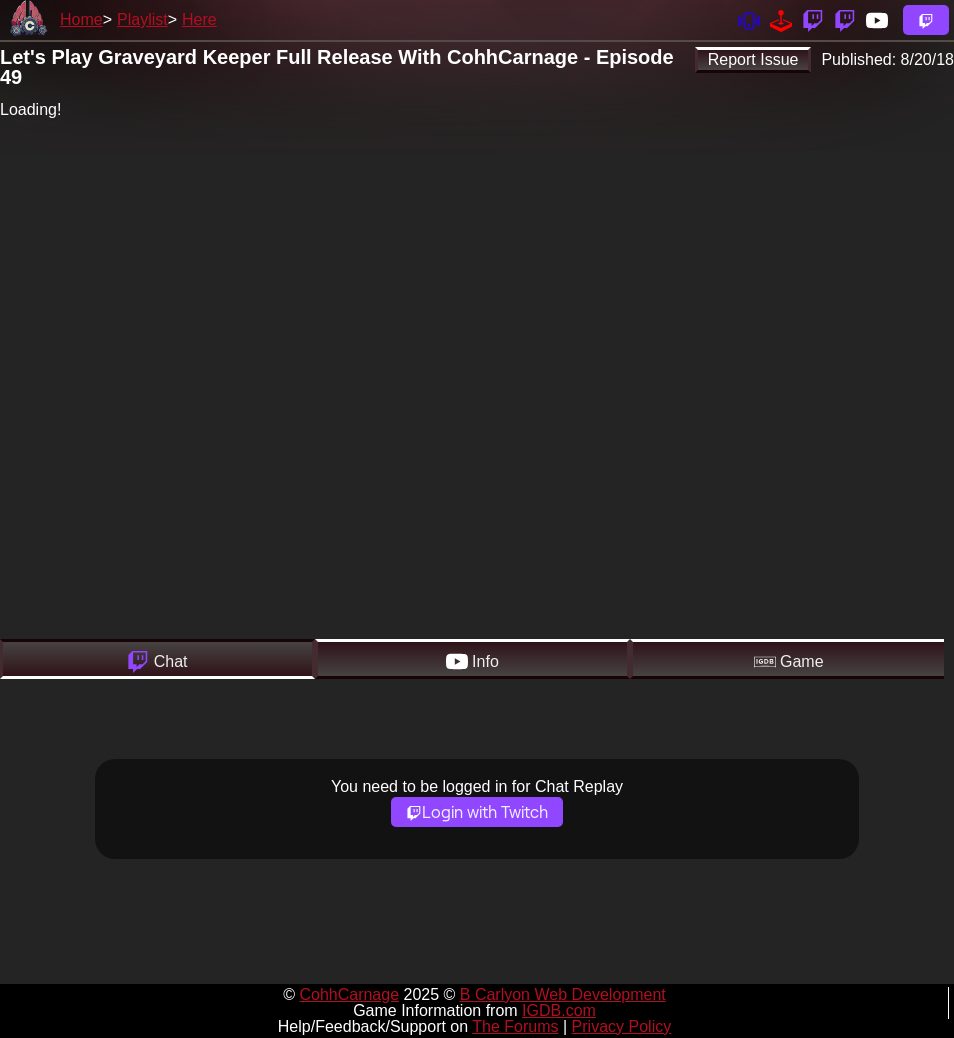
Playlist (142, 19)
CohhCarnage (349, 994)
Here (199, 19)
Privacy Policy (622, 1026)
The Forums (515, 1026)
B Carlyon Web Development (563, 994)
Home (81, 19)
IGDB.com (559, 1010)
